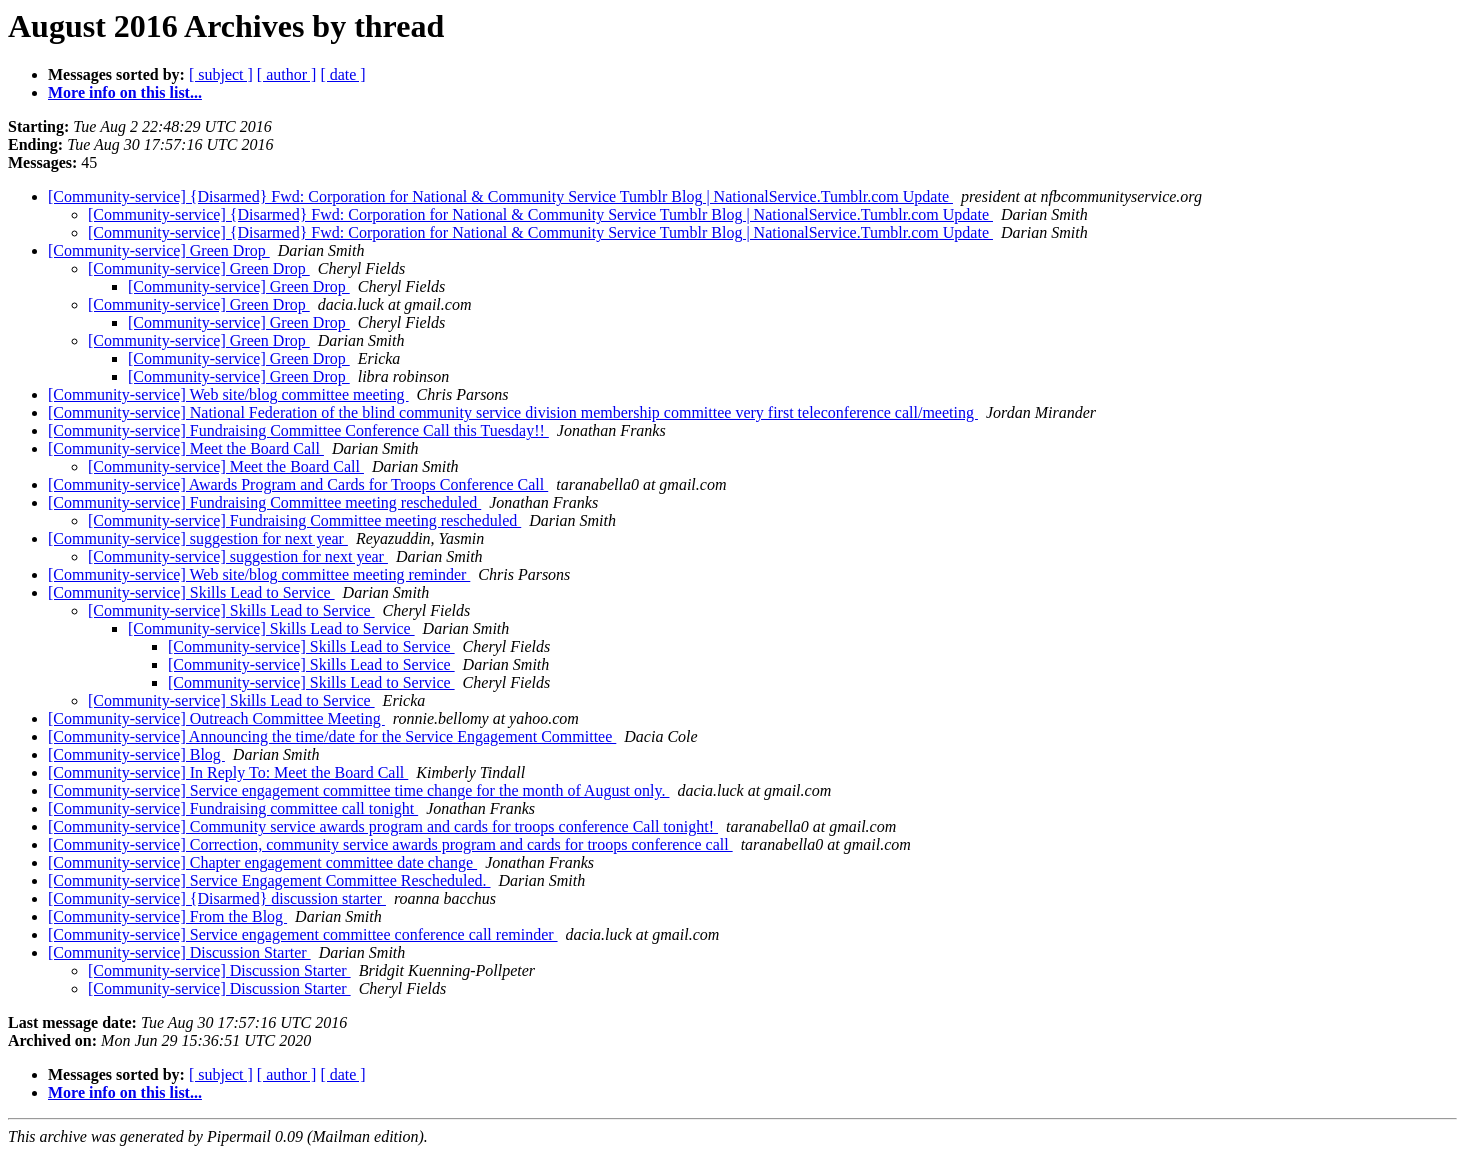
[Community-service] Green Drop (159, 250)
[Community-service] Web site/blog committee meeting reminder (259, 574)
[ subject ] (221, 74)
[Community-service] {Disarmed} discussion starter (217, 898)
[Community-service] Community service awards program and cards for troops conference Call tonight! (383, 826)
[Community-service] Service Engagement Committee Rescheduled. (269, 880)
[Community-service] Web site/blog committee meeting (228, 394)
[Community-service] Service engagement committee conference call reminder (303, 934)
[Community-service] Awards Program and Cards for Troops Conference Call (298, 484)
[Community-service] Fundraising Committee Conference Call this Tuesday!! (298, 430)
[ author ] (287, 74)
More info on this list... (125, 92)
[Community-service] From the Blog (167, 916)
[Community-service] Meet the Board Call (186, 448)
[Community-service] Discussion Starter (179, 952)
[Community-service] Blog (136, 754)
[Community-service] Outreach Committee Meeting (216, 718)
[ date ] (342, 74)
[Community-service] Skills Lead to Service (191, 592)
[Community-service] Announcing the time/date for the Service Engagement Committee (332, 736)
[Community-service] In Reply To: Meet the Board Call (228, 772)
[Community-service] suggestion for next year (198, 538)
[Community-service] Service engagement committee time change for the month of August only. (358, 790)
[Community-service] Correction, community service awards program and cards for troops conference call (390, 844)
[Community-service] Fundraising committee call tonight (233, 808)
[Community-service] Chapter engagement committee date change (262, 862)
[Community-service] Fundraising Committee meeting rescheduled (264, 502)
